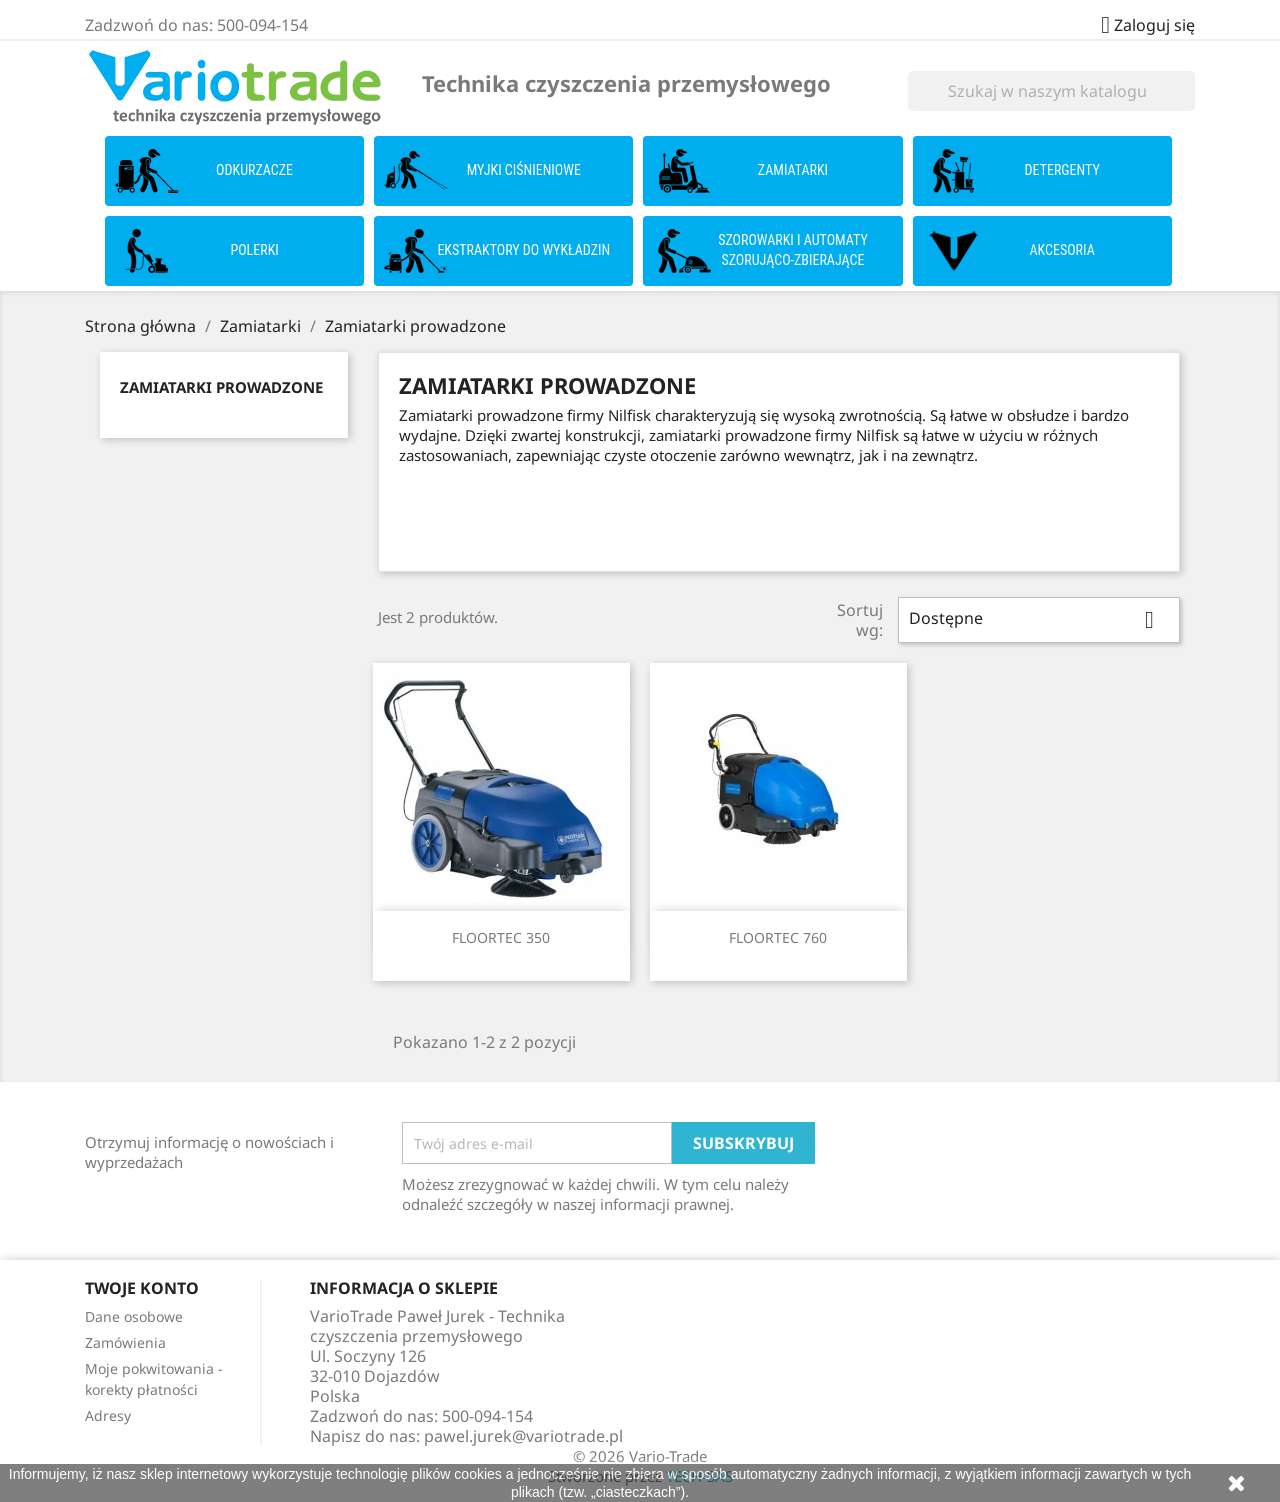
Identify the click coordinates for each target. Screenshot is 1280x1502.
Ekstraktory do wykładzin (523, 250)
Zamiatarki (793, 170)
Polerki (254, 250)
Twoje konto (142, 1288)
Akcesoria (1062, 250)
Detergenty (1062, 170)
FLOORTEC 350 (501, 937)
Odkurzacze (254, 170)
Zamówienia (125, 1342)
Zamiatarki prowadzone (221, 387)
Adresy (108, 1415)
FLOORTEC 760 (778, 937)
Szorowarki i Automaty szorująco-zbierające (793, 250)
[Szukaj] (1051, 91)
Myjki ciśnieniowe (524, 170)
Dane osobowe (134, 1316)
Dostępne (1039, 620)
